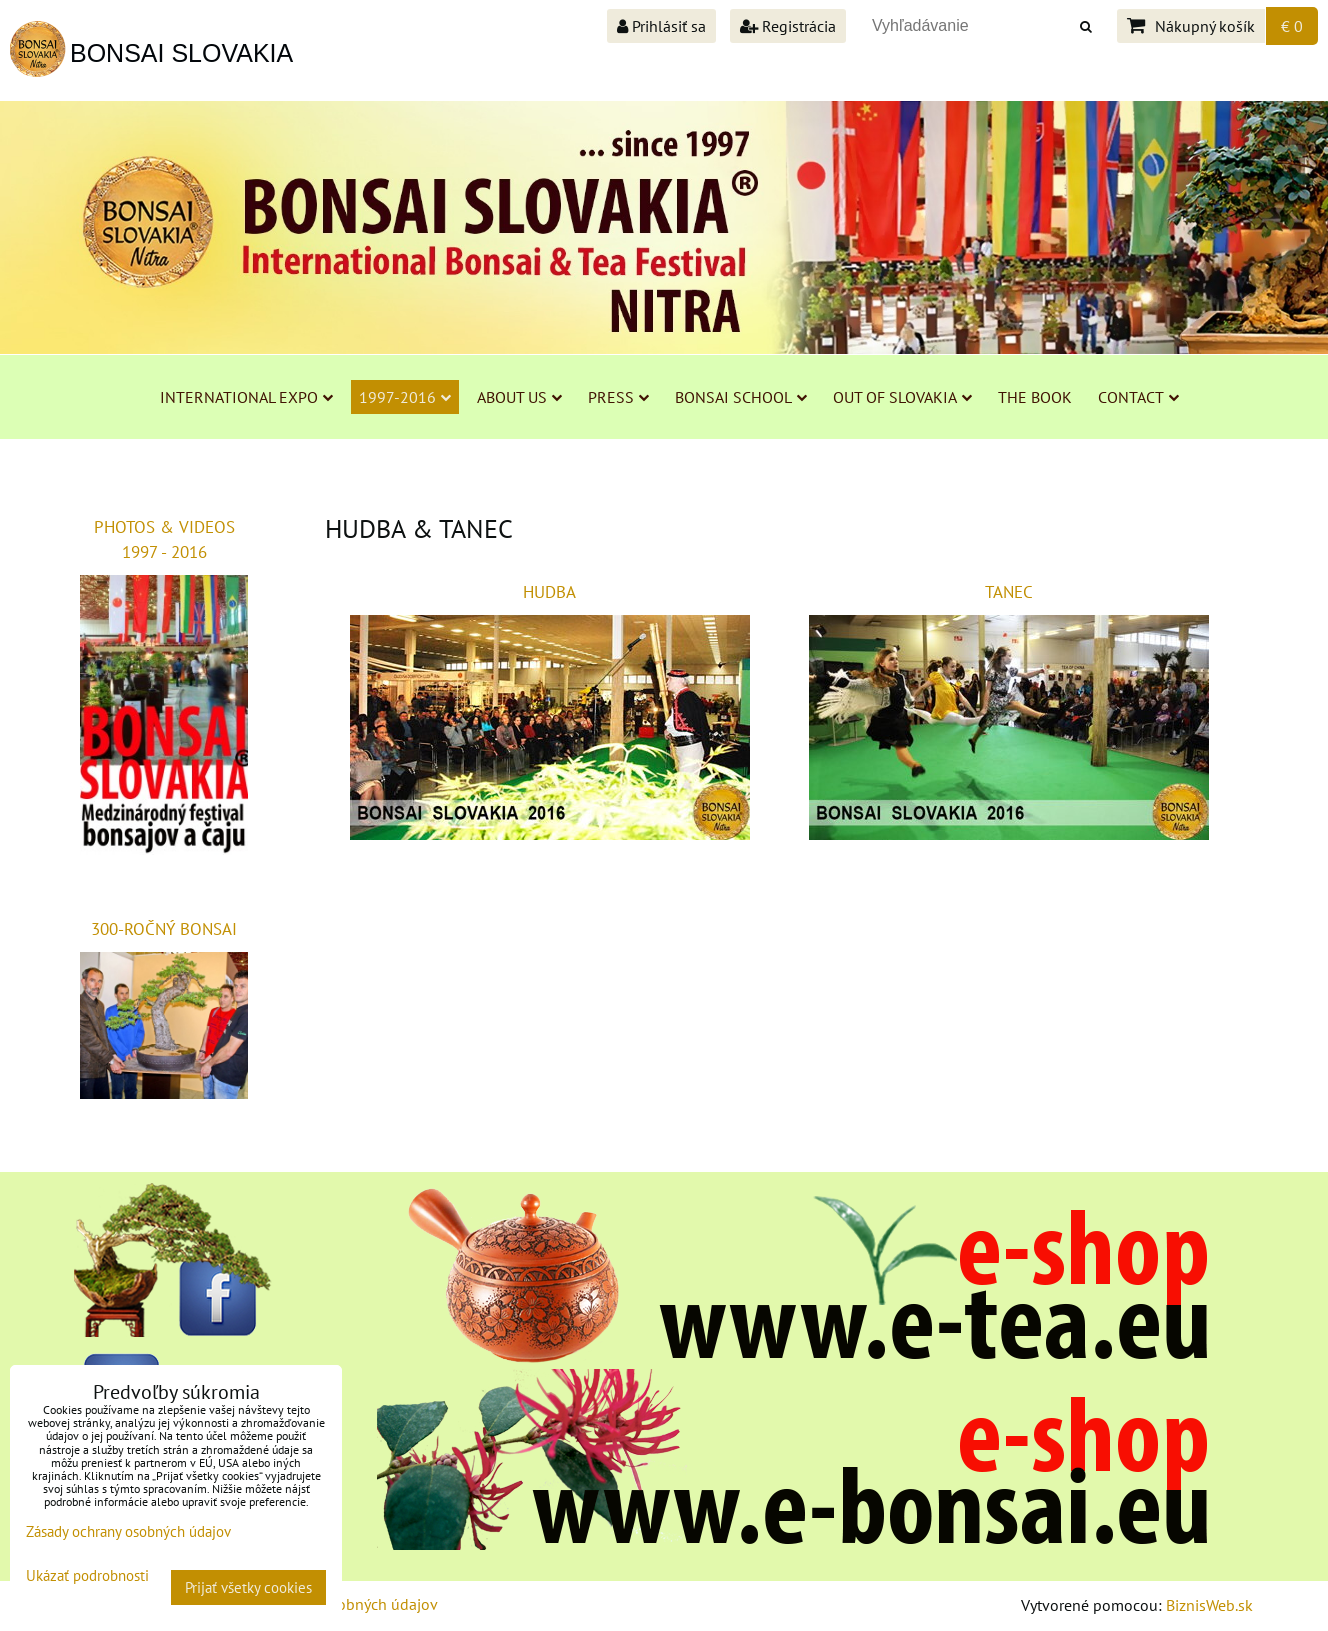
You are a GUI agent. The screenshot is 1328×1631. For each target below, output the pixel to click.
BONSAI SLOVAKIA (181, 53)
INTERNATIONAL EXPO (246, 397)
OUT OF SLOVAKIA (902, 397)
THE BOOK (1035, 397)
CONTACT (1138, 397)
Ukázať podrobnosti (87, 1576)
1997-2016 (405, 397)
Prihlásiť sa (661, 26)
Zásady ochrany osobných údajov (128, 1531)
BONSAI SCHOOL (741, 397)
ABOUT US (519, 397)
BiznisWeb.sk (1209, 1605)
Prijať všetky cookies (248, 1587)
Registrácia (788, 26)
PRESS (618, 397)
